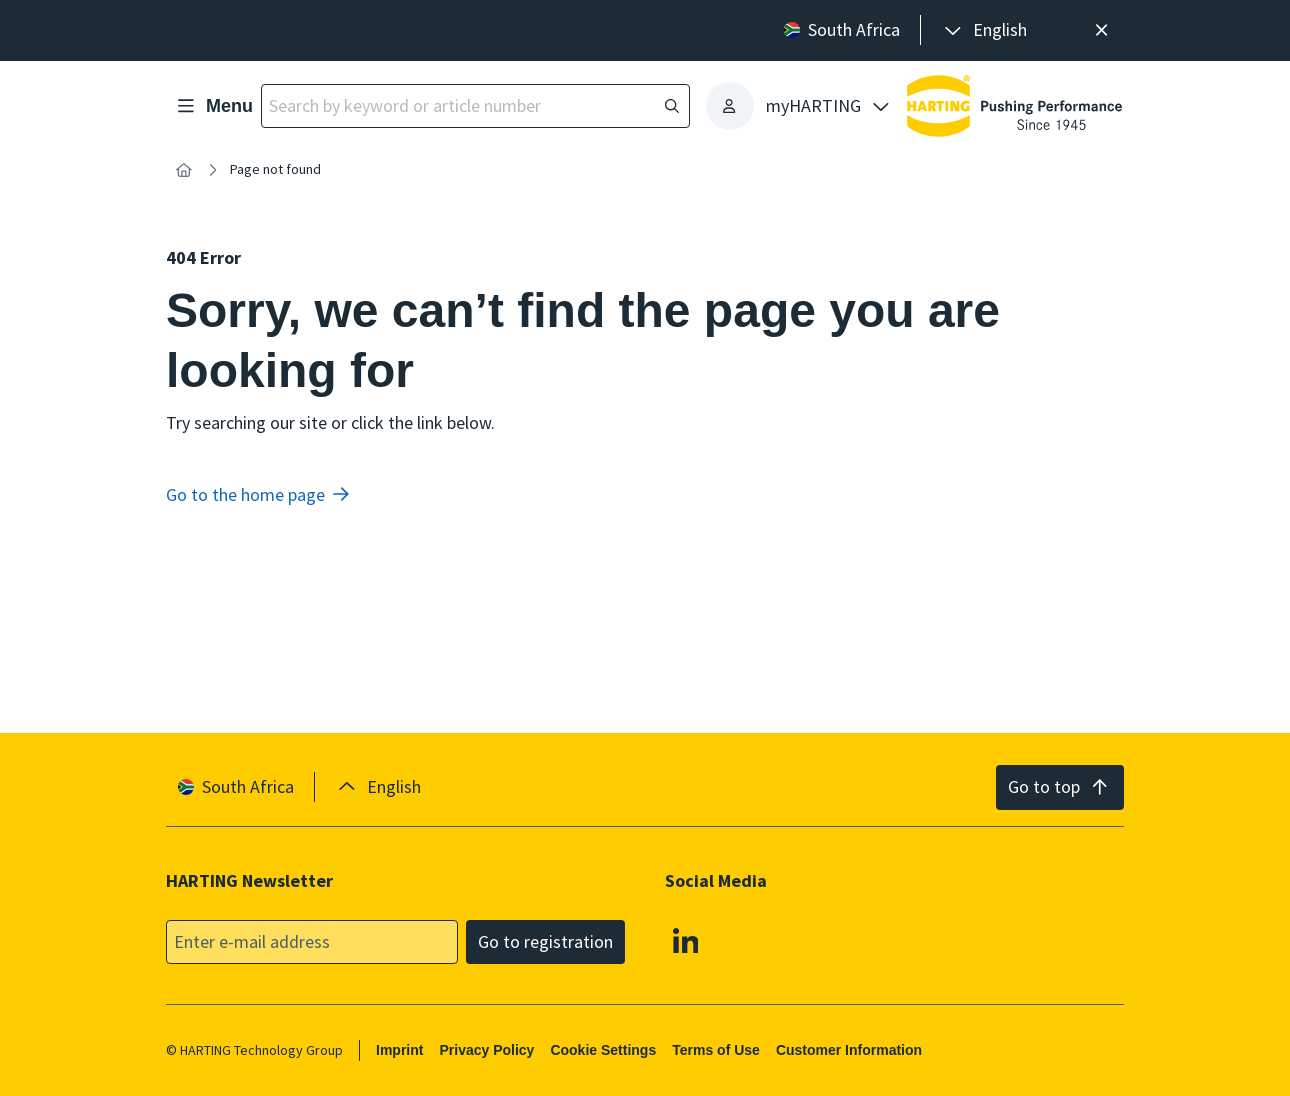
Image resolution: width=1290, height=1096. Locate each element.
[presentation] (984, 30)
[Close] (1101, 30)
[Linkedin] (686, 940)
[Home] (184, 170)
